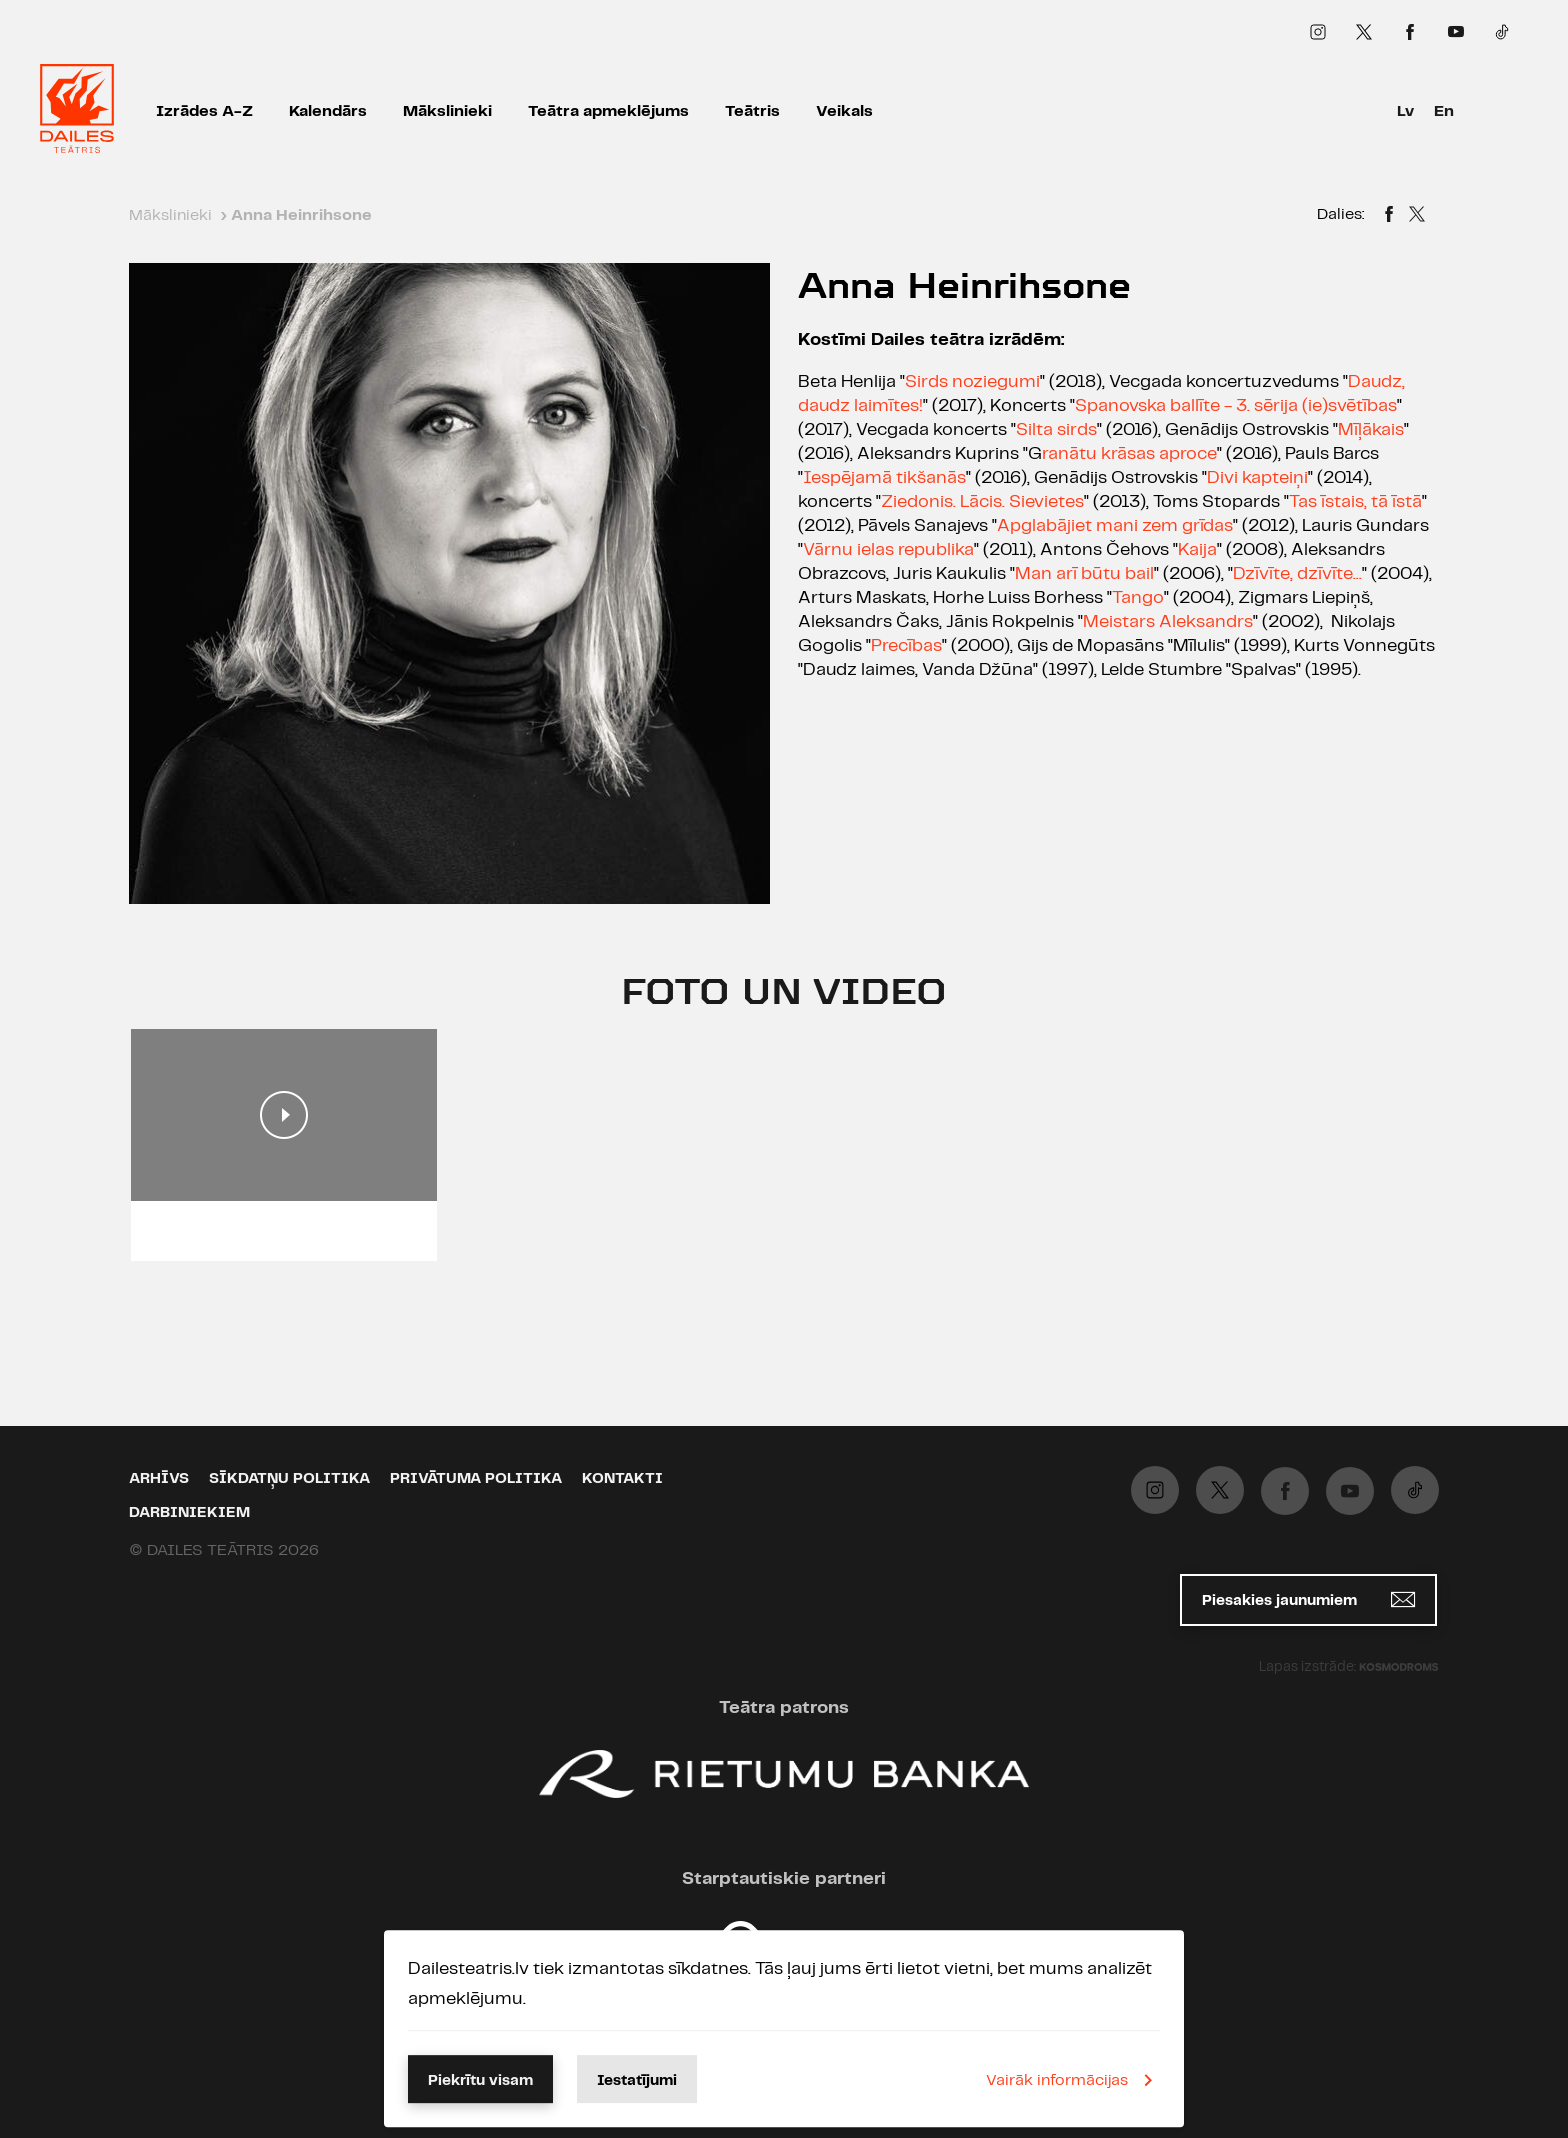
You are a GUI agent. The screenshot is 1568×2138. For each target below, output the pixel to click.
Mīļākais (1371, 430)
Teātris (752, 111)
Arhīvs (159, 1479)
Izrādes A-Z (204, 111)
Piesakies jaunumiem (1308, 1599)
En (1444, 111)
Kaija (1197, 550)
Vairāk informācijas (1073, 2080)
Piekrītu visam (480, 2081)
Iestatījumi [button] (637, 2081)
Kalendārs (328, 111)
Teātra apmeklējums (608, 111)
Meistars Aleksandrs (1168, 622)
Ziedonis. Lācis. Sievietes (982, 502)
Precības (906, 646)
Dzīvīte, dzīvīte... (1297, 574)
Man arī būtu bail (1084, 574)
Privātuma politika (476, 1479)
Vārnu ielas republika (888, 550)
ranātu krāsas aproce (1129, 454)
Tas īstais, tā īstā (1355, 502)
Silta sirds (1056, 430)
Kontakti (622, 1479)
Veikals (844, 111)
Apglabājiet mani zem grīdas (1115, 526)
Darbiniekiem (189, 1513)
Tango (1138, 598)
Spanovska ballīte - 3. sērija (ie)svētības (1236, 406)
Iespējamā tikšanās (884, 478)
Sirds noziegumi (972, 382)
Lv (1405, 111)
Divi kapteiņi (1257, 478)
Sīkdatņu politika (289, 1479)
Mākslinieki (447, 111)
